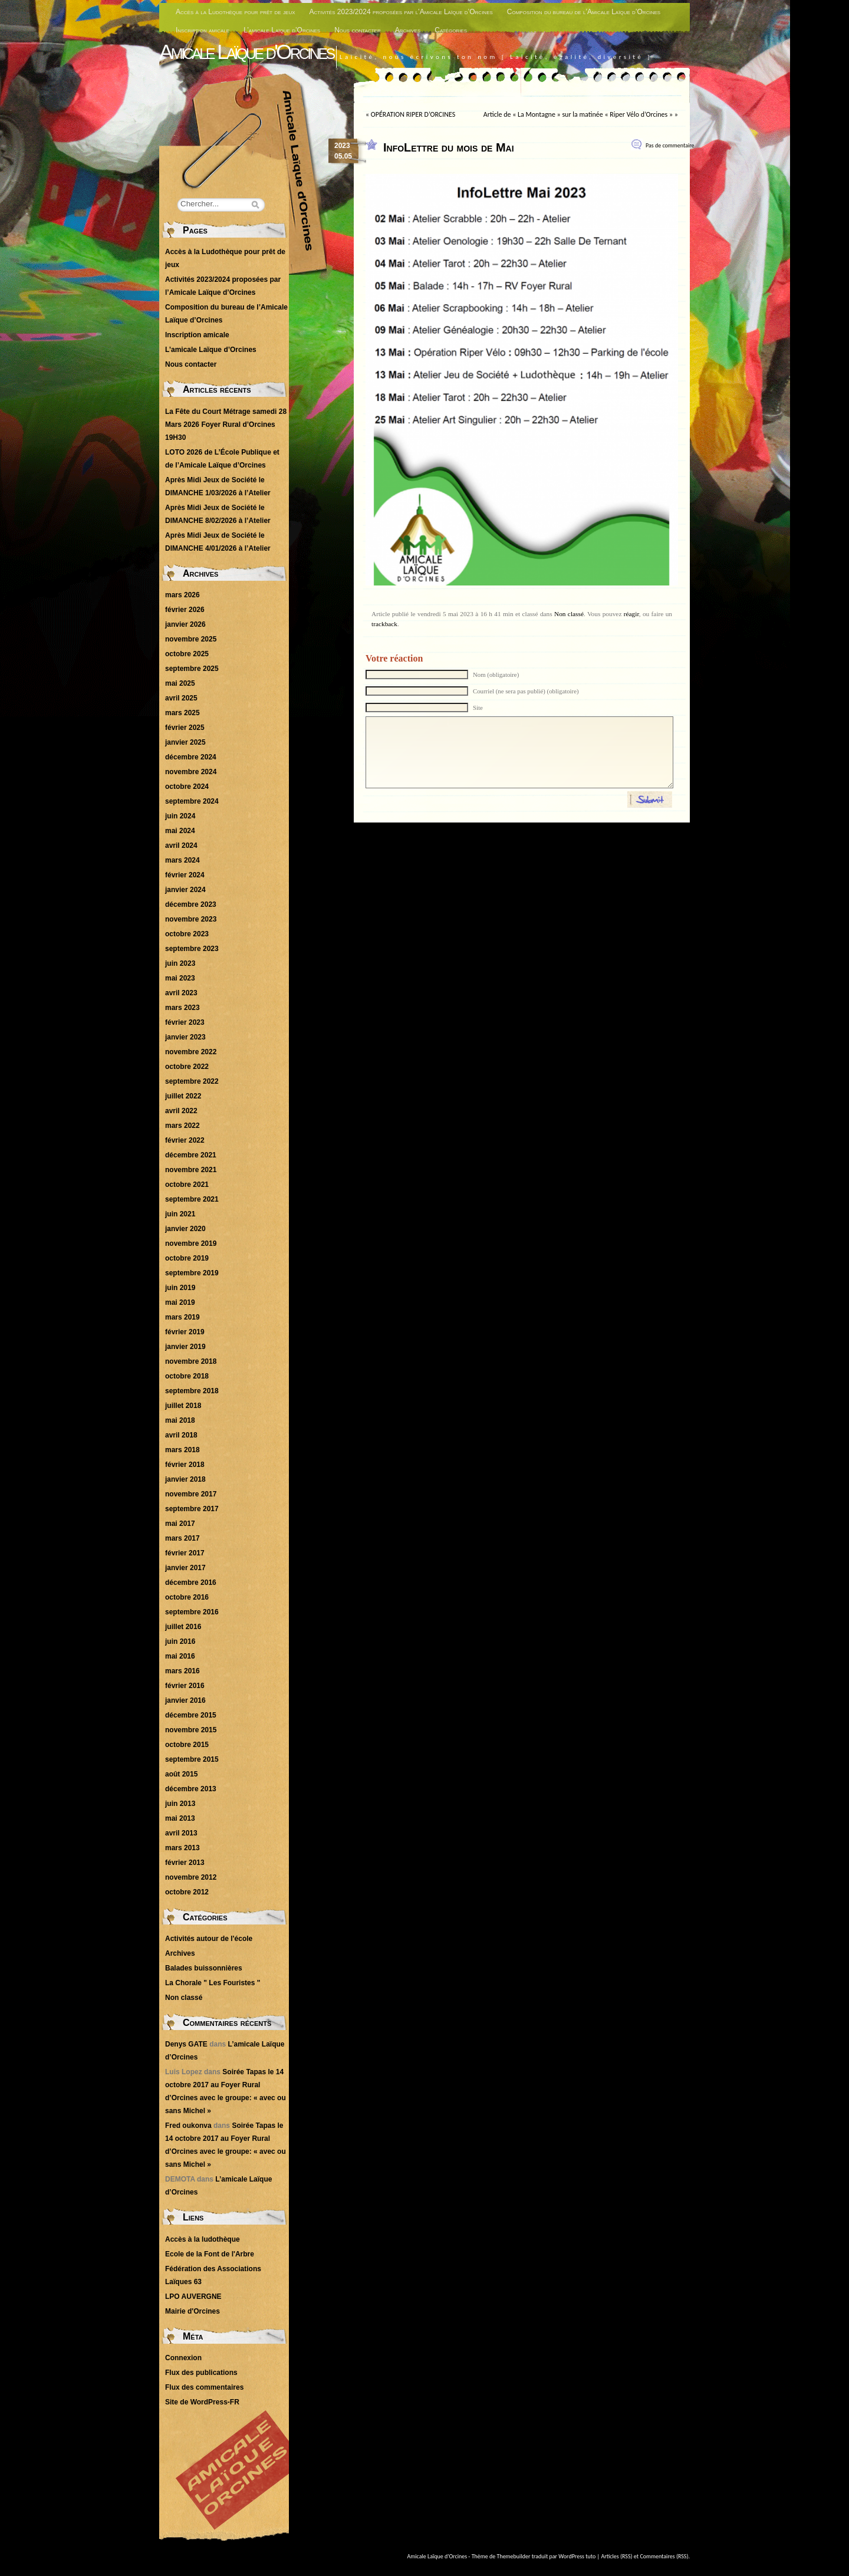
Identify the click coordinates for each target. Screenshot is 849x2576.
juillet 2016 (183, 1627)
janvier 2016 (185, 1700)
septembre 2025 (192, 668)
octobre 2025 (187, 654)
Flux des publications (201, 2372)
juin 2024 (180, 816)
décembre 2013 (190, 1789)
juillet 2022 (183, 1096)
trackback (384, 623)
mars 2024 (182, 860)
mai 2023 (180, 978)
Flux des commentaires (204, 2387)
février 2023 (185, 1022)
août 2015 (181, 1774)
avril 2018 (181, 1435)
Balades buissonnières (203, 1968)
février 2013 (185, 1862)
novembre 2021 (190, 1170)
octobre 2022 (187, 1066)
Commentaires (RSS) (664, 2556)
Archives (408, 30)
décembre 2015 (190, 1715)
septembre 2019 (192, 1273)
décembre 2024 (190, 757)
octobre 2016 (187, 1597)
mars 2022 (182, 1125)
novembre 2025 (190, 639)
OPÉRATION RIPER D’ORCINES (413, 114)
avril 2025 (181, 698)
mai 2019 (180, 1302)
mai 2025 (180, 683)
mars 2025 (182, 713)
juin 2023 (180, 963)
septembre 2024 (192, 801)
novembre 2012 (190, 1877)
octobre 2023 (187, 934)
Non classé (569, 613)
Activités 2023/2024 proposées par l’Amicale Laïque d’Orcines (401, 12)
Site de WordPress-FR (202, 2402)
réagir (631, 613)
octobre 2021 (187, 1184)
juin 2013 (180, 1803)
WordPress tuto (576, 2556)
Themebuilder (514, 2556)
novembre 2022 (190, 1052)
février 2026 (185, 610)
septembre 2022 (192, 1081)
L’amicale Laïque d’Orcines (281, 30)
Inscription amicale (202, 30)
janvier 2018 (185, 1479)
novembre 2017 (190, 1494)
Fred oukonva (188, 2125)
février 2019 (185, 1332)
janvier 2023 (185, 1037)
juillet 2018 (183, 1405)
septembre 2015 (192, 1759)
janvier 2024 (185, 890)
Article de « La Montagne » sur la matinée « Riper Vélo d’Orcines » (578, 114)
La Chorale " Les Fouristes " (212, 1983)
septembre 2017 (192, 1509)
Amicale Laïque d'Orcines (246, 51)
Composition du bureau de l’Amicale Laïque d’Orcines (583, 12)
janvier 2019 (185, 1347)
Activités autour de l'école (208, 1939)
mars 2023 (182, 1008)
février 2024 (185, 875)
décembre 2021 (190, 1155)
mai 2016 (180, 1656)
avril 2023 (181, 993)
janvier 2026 (185, 624)
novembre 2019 (190, 1243)
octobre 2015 (187, 1745)
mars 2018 (182, 1450)
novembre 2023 (190, 919)
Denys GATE (186, 2044)
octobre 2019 (187, 1258)
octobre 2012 (187, 1892)
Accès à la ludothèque (202, 2239)
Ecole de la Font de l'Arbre (209, 2254)
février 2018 (185, 1464)
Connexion (183, 2358)
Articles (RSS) (617, 2556)
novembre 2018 (190, 1361)
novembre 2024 (190, 772)
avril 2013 (181, 1833)
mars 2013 (182, 1848)
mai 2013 (180, 1818)
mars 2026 (182, 595)
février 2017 (185, 1553)
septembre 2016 (192, 1612)
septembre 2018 (192, 1391)
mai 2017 (180, 1523)
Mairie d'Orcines (192, 2311)
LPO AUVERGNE (193, 2296)
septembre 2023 (192, 949)
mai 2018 (180, 1420)
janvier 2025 (185, 742)
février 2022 (185, 1140)
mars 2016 (182, 1671)
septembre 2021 (192, 1199)
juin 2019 (180, 1288)
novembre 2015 (190, 1730)
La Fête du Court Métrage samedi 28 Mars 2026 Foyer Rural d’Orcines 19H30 (226, 424)
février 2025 (185, 727)
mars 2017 (182, 1538)
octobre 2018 (187, 1376)
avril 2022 (181, 1111)
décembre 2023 (190, 904)
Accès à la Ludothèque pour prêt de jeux (235, 12)
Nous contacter (357, 30)
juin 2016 (180, 1641)
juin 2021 (180, 1214)
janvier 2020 (185, 1229)
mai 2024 (180, 831)
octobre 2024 (187, 786)
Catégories (451, 30)
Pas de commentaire (670, 145)
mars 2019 (182, 1317)
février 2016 (185, 1686)
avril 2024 (181, 845)
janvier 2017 (185, 1568)
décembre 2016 (190, 1582)
